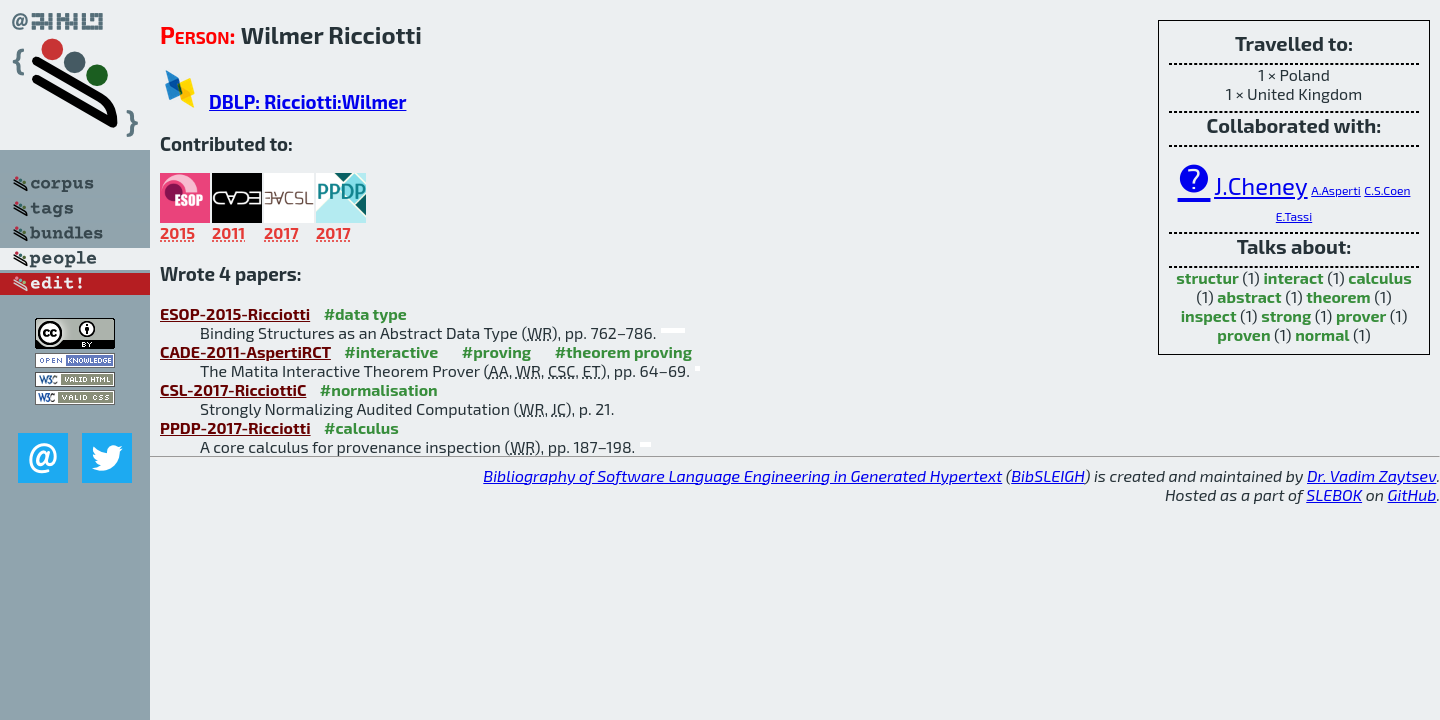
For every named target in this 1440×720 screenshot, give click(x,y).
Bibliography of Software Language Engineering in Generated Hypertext (742, 475)
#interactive (391, 351)
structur (1207, 277)
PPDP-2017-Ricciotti (235, 427)
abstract (1249, 296)
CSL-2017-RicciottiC (233, 389)
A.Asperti (1336, 190)
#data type (365, 313)
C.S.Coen (1387, 190)
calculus (1379, 277)
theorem (1338, 296)
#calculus (361, 427)
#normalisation (379, 389)
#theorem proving (623, 351)
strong (1286, 315)
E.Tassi (1294, 216)
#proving (496, 351)
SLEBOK (1334, 494)
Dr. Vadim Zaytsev (1371, 475)
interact (1293, 277)
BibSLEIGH (1047, 475)
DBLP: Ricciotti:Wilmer (307, 101)
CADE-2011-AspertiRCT (245, 351)
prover (1361, 315)
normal (1322, 334)
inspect (1209, 315)
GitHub (1412, 494)
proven (1243, 334)
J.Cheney (1261, 185)
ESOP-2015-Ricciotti (235, 313)
